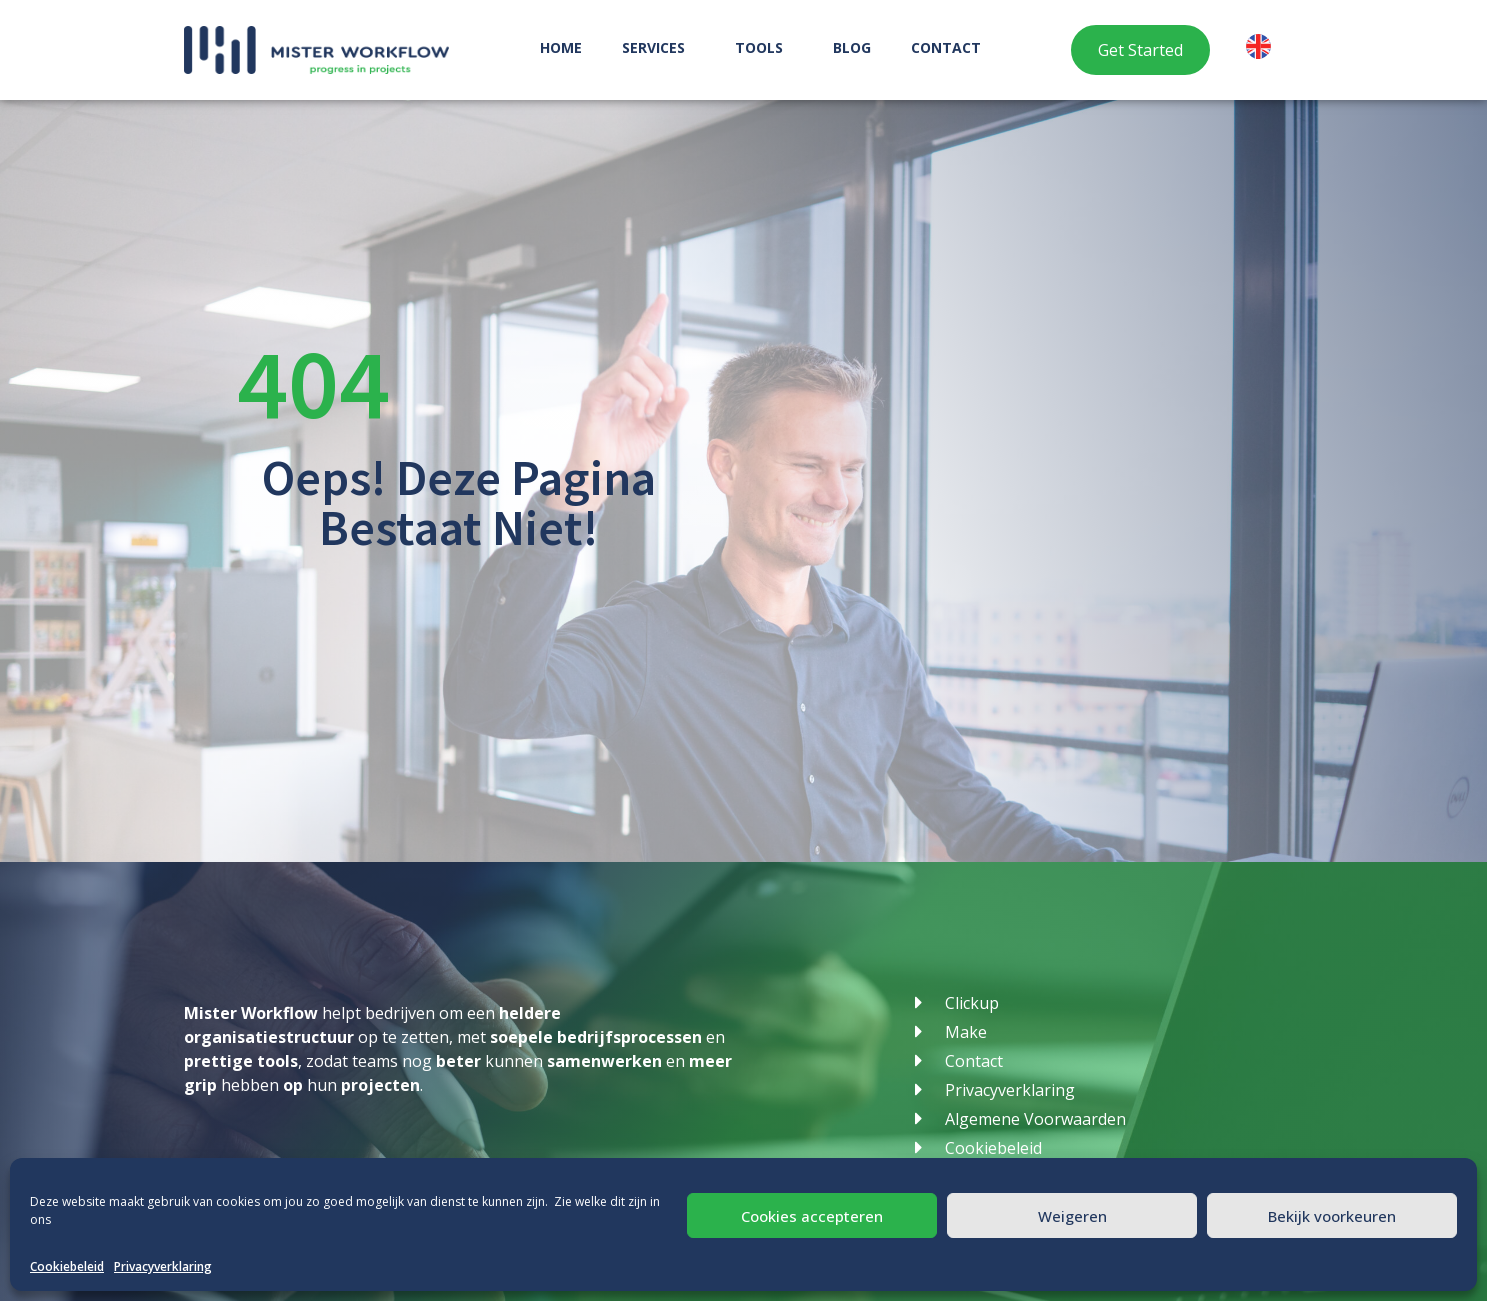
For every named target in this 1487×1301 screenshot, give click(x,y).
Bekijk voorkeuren (1332, 1216)
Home (561, 47)
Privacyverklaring (163, 1266)
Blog (852, 47)
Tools (764, 48)
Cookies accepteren (812, 1216)
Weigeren (1072, 1216)
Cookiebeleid (67, 1266)
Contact (946, 47)
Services (658, 48)
